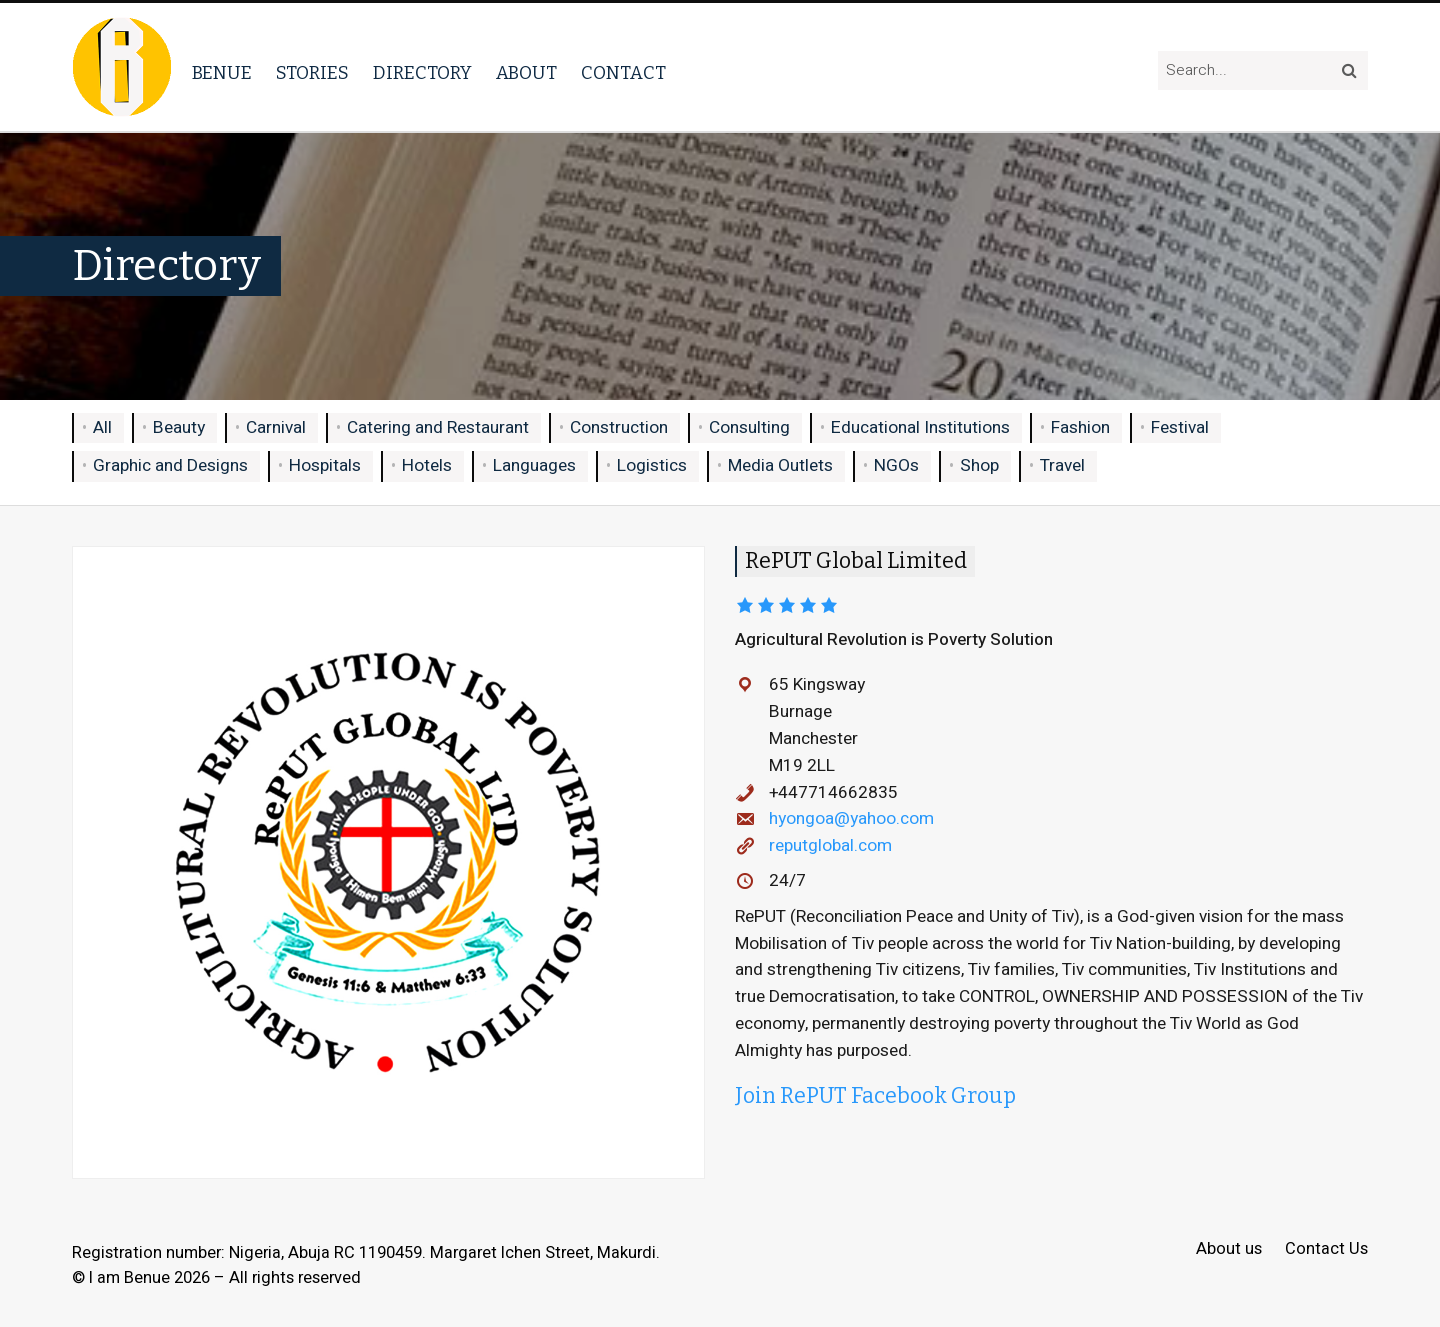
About (526, 73)
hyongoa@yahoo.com (851, 818)
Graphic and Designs (170, 465)
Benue (222, 73)
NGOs (896, 465)
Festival (1180, 427)
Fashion (1080, 427)
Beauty (179, 427)
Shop (979, 465)
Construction (619, 427)
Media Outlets (780, 465)
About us (1229, 1249)
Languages (534, 465)
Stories (312, 73)
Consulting (749, 427)
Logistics (652, 465)
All (102, 427)
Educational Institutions (920, 427)
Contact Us (1326, 1249)
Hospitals (325, 465)
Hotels (427, 465)
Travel (1062, 465)
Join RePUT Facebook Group (875, 1096)
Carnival (276, 427)
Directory (422, 73)
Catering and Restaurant (438, 427)
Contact (623, 73)
